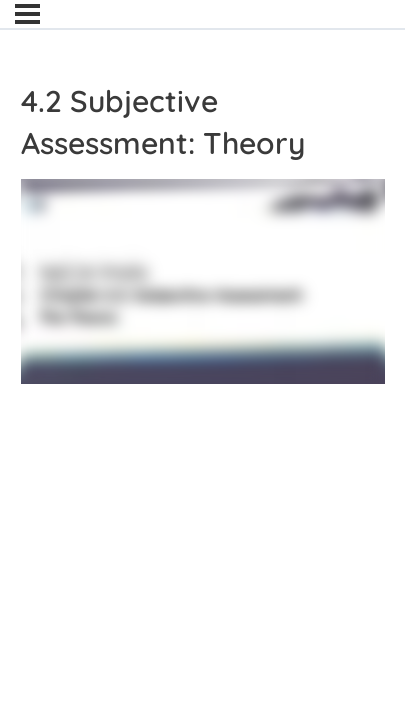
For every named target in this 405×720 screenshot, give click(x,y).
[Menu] (27, 14)
